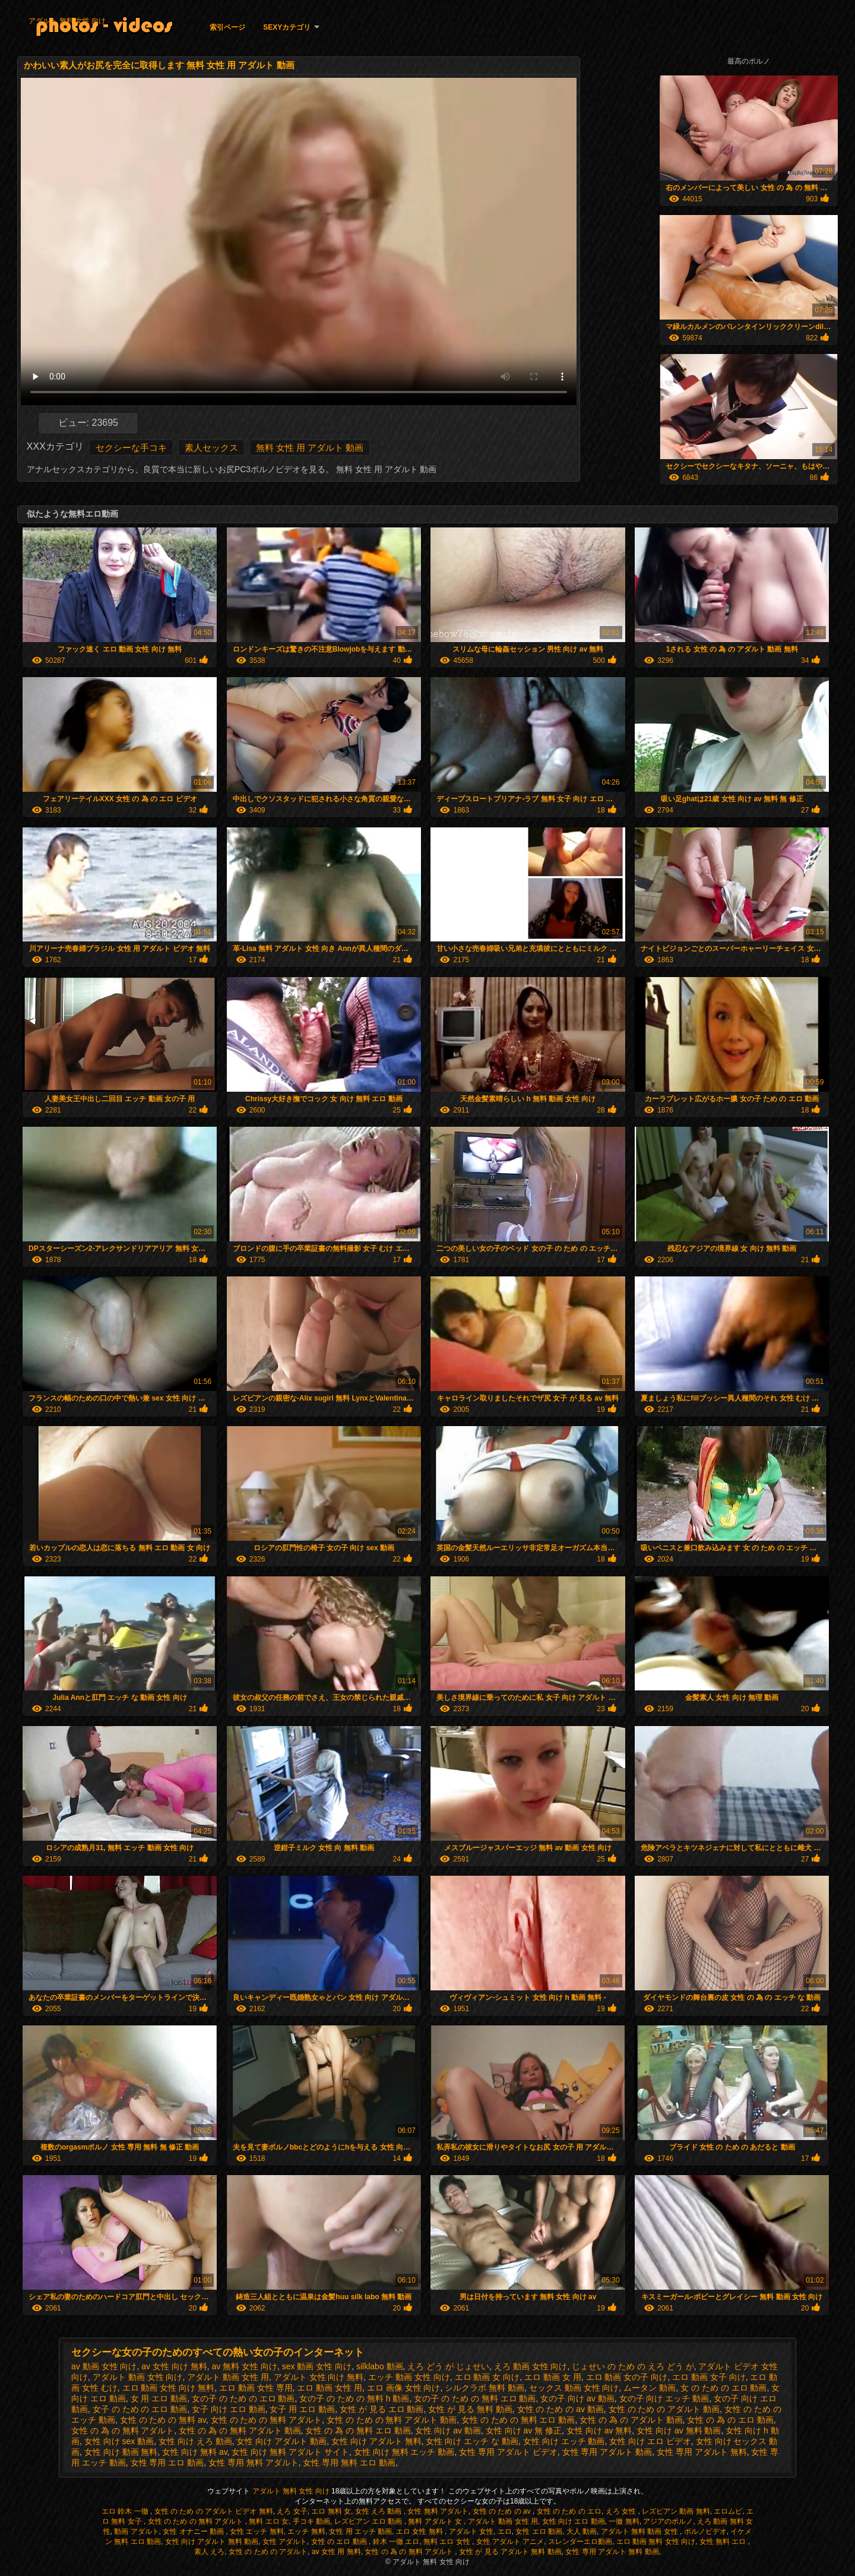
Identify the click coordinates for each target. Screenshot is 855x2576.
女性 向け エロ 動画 (573, 2521)
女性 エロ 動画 (538, 2531)
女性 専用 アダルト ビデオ (508, 2452)
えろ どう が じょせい (448, 2366)
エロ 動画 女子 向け (709, 2377)
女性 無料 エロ (723, 2541)
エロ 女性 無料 (420, 2531)
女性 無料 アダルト (437, 2511)
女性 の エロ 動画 (340, 2541)
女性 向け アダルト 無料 (376, 2441)
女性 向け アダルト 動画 (281, 2441)
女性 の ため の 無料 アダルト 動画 (392, 2420)
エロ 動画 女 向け (487, 2377)
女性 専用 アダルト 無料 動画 (611, 2551)
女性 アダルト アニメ (510, 2541)
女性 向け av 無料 (599, 2430)
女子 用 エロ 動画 (302, 2409)
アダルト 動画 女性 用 (228, 2377)
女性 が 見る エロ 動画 (382, 2409)
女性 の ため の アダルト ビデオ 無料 (213, 2511)
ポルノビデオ (705, 2531)
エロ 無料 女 (331, 2511)
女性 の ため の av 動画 (560, 2409)
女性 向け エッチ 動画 (564, 2441)
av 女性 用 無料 (336, 2551)
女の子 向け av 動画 (577, 2398)
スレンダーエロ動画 (580, 2541)
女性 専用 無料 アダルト (253, 2462)
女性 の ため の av (503, 2511)
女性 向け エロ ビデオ (650, 2441)
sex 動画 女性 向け (317, 2366)
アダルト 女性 (471, 2531)
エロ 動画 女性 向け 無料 (168, 2387)
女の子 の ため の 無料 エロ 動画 (475, 2398)
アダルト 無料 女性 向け (67, 21)
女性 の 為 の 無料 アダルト (122, 2430)
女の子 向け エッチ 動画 (664, 2398)
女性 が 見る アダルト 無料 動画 (510, 2551)
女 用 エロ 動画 (159, 2398)
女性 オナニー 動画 (194, 2531)
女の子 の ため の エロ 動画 (243, 2398)
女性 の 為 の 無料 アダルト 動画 (239, 2430)
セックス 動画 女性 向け (574, 2387)
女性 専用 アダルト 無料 (702, 2452)
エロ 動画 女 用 (552, 2377)
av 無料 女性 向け (244, 2366)
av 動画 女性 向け (104, 2366)
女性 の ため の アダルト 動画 (664, 2409)
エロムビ (728, 2511)
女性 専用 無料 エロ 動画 (349, 2462)
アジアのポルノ (668, 2521)
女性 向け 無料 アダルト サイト (290, 2452)
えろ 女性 (622, 2511)
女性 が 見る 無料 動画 (470, 2409)
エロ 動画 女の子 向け (627, 2377)
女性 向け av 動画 (447, 2430)
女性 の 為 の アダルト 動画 (631, 2420)
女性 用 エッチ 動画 (360, 2531)
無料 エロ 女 (269, 2521)
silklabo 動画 (379, 2366)
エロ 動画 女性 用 (329, 2387)
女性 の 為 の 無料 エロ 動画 (357, 2430)
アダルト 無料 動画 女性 (640, 2531)
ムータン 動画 (649, 2387)
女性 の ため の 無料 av (163, 2420)
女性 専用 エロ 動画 (167, 2462)
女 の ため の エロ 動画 (723, 2387)
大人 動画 (581, 2531)
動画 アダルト (136, 2531)
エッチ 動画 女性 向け (409, 2377)
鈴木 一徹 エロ (396, 2541)
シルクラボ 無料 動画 (484, 2387)
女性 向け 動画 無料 (121, 2452)
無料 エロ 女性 (447, 2541)
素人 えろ (209, 2551)
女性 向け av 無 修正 (524, 2430)
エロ (505, 2531)
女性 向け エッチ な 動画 (472, 2441)
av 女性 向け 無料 (174, 2366)
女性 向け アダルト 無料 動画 (211, 2541)
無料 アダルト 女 (436, 2521)
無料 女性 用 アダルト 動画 (310, 447)
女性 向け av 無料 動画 (678, 2430)
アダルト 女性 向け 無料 (319, 2377)
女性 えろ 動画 (379, 2511)
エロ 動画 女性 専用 (256, 2387)
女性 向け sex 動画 (119, 2441)
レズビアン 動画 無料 (676, 2511)
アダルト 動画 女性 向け (138, 2377)
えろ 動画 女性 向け (531, 2366)
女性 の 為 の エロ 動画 (730, 2420)
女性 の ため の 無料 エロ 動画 (518, 2420)
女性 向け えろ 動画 (195, 2441)
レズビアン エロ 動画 (369, 2521)
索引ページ (227, 27)
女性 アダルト (284, 2541)
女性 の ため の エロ (569, 2511)
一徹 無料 (624, 2521)
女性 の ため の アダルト (268, 2551)
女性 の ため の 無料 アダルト (266, 2420)
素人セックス (211, 447)
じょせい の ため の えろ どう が (633, 2366)
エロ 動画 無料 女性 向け (655, 2541)
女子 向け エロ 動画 (228, 2409)
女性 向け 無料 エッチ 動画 (404, 2452)
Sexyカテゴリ (287, 27)
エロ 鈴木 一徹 (126, 2511)
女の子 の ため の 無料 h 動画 (354, 2398)
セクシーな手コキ (131, 447)
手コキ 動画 (311, 2521)
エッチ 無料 (306, 2531)
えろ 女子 (292, 2511)
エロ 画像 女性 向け (404, 2387)
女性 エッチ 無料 (257, 2531)
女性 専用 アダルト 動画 (607, 2452)
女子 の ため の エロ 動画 (140, 2409)
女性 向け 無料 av (194, 2452)
